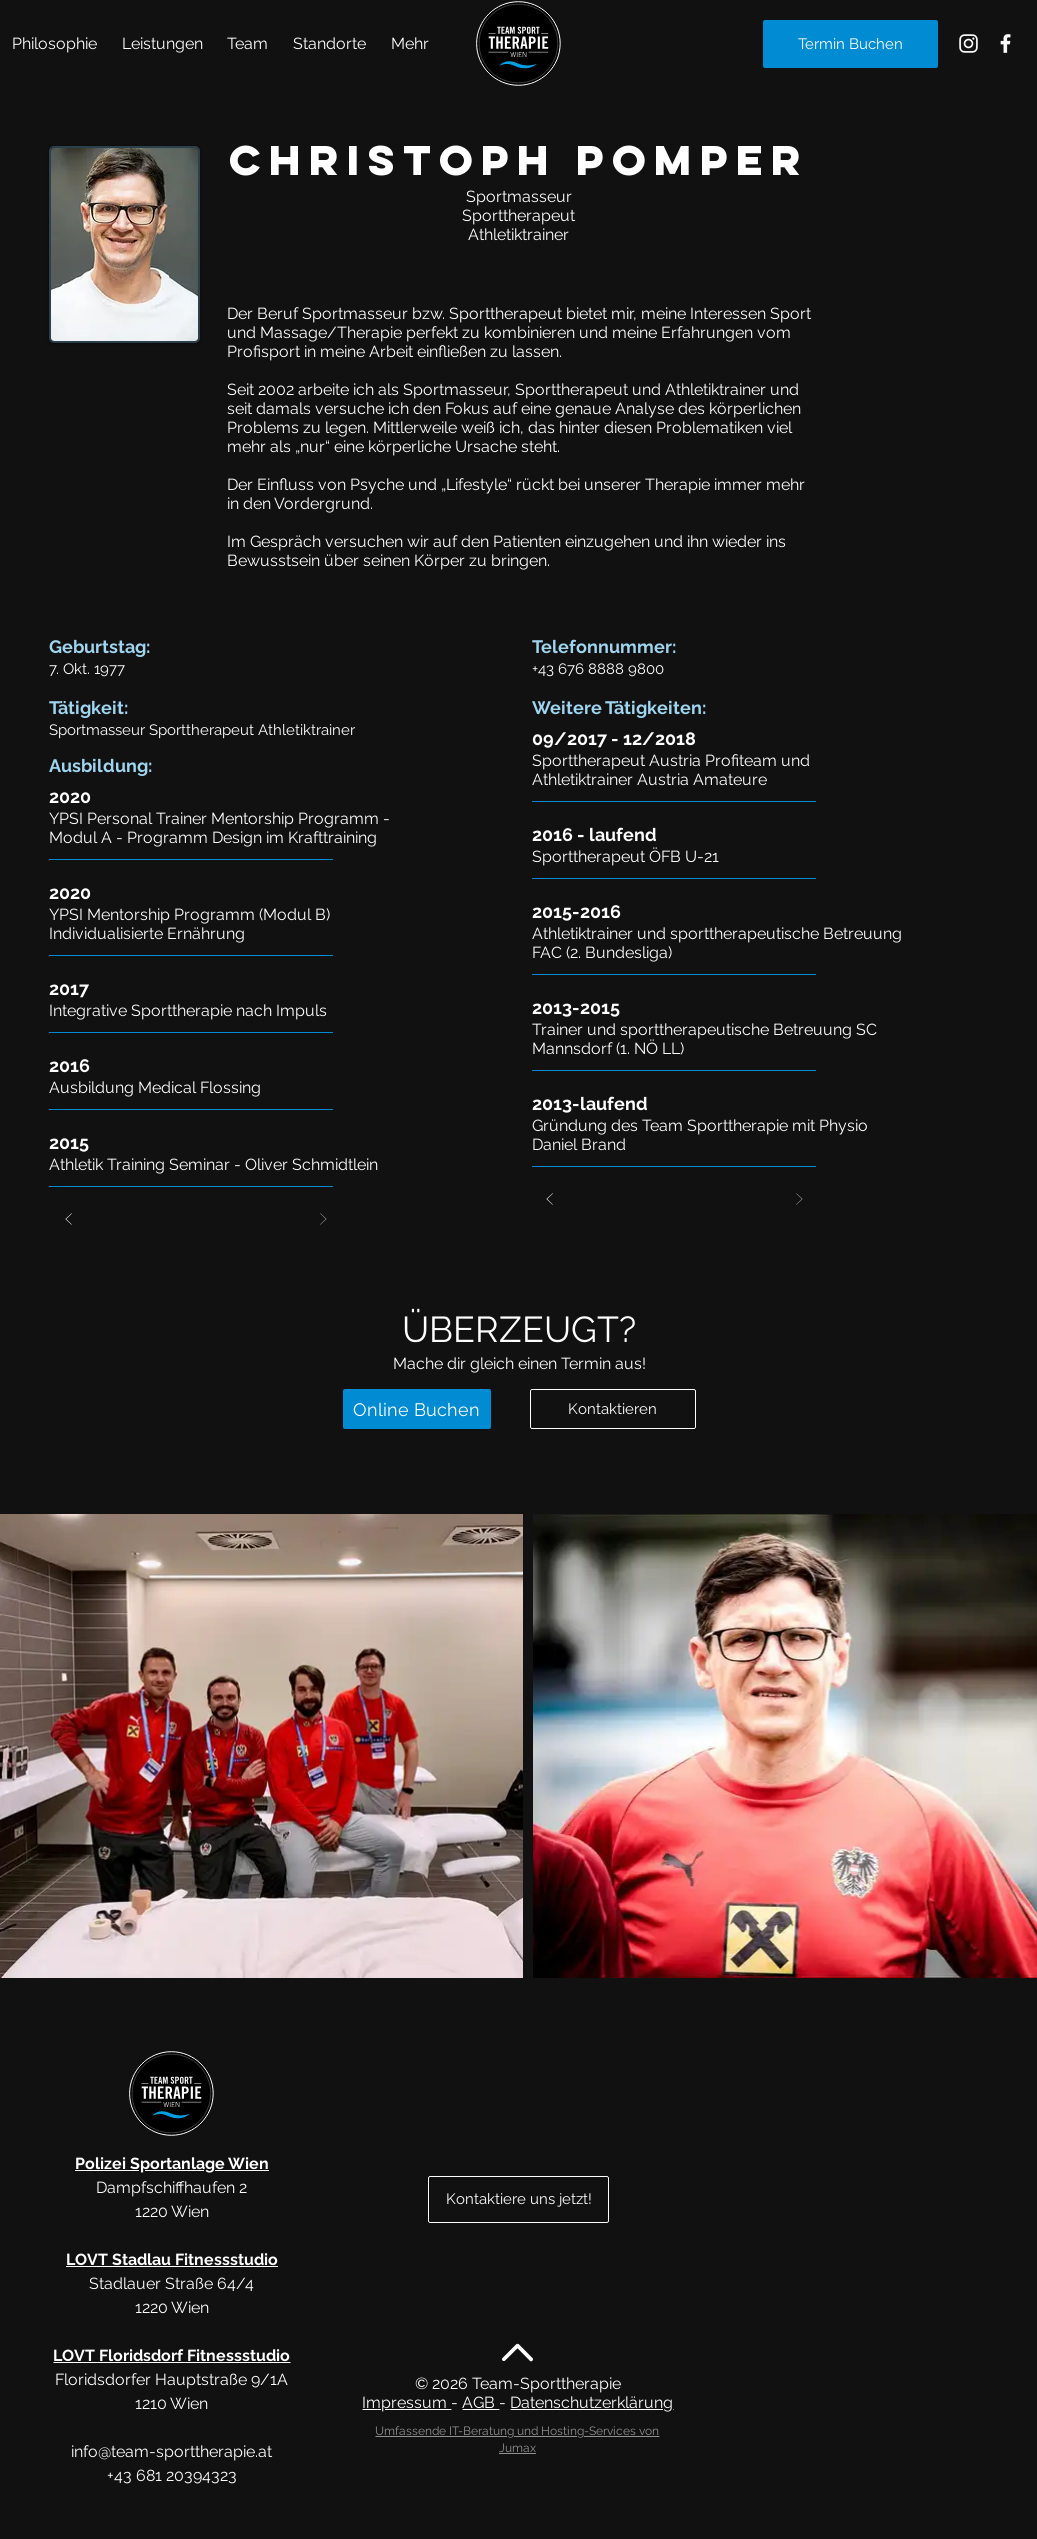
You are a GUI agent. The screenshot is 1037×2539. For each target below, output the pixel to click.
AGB (480, 2402)
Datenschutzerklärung (591, 2402)
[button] (163, 43)
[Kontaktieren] (613, 1409)
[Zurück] (69, 1219)
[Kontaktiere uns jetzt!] (518, 2199)
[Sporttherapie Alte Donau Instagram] (968, 43)
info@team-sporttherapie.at (171, 2451)
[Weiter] (323, 1219)
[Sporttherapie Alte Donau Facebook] (1005, 43)
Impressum (406, 2402)
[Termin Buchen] (850, 44)
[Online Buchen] (417, 1409)
